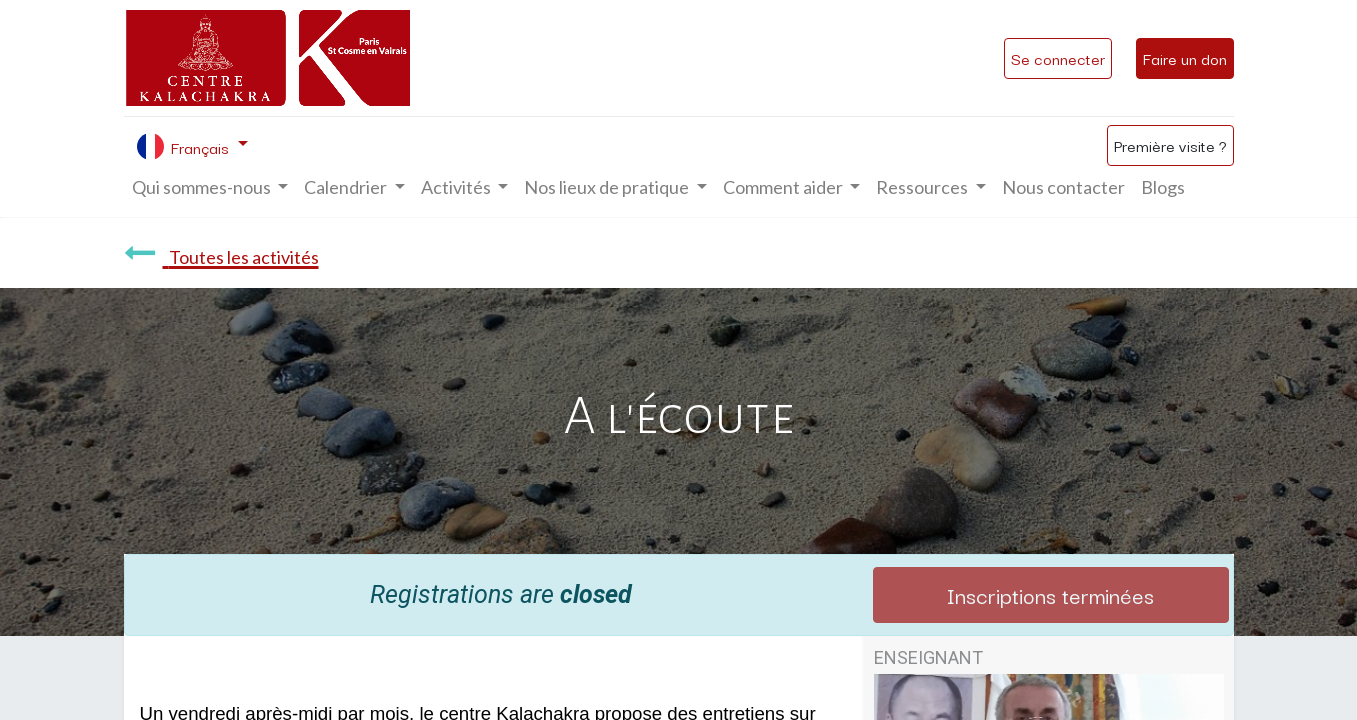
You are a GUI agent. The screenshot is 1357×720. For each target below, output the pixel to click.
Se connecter (1058, 58)
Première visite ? (1170, 145)
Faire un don (1185, 58)
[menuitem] (1063, 187)
